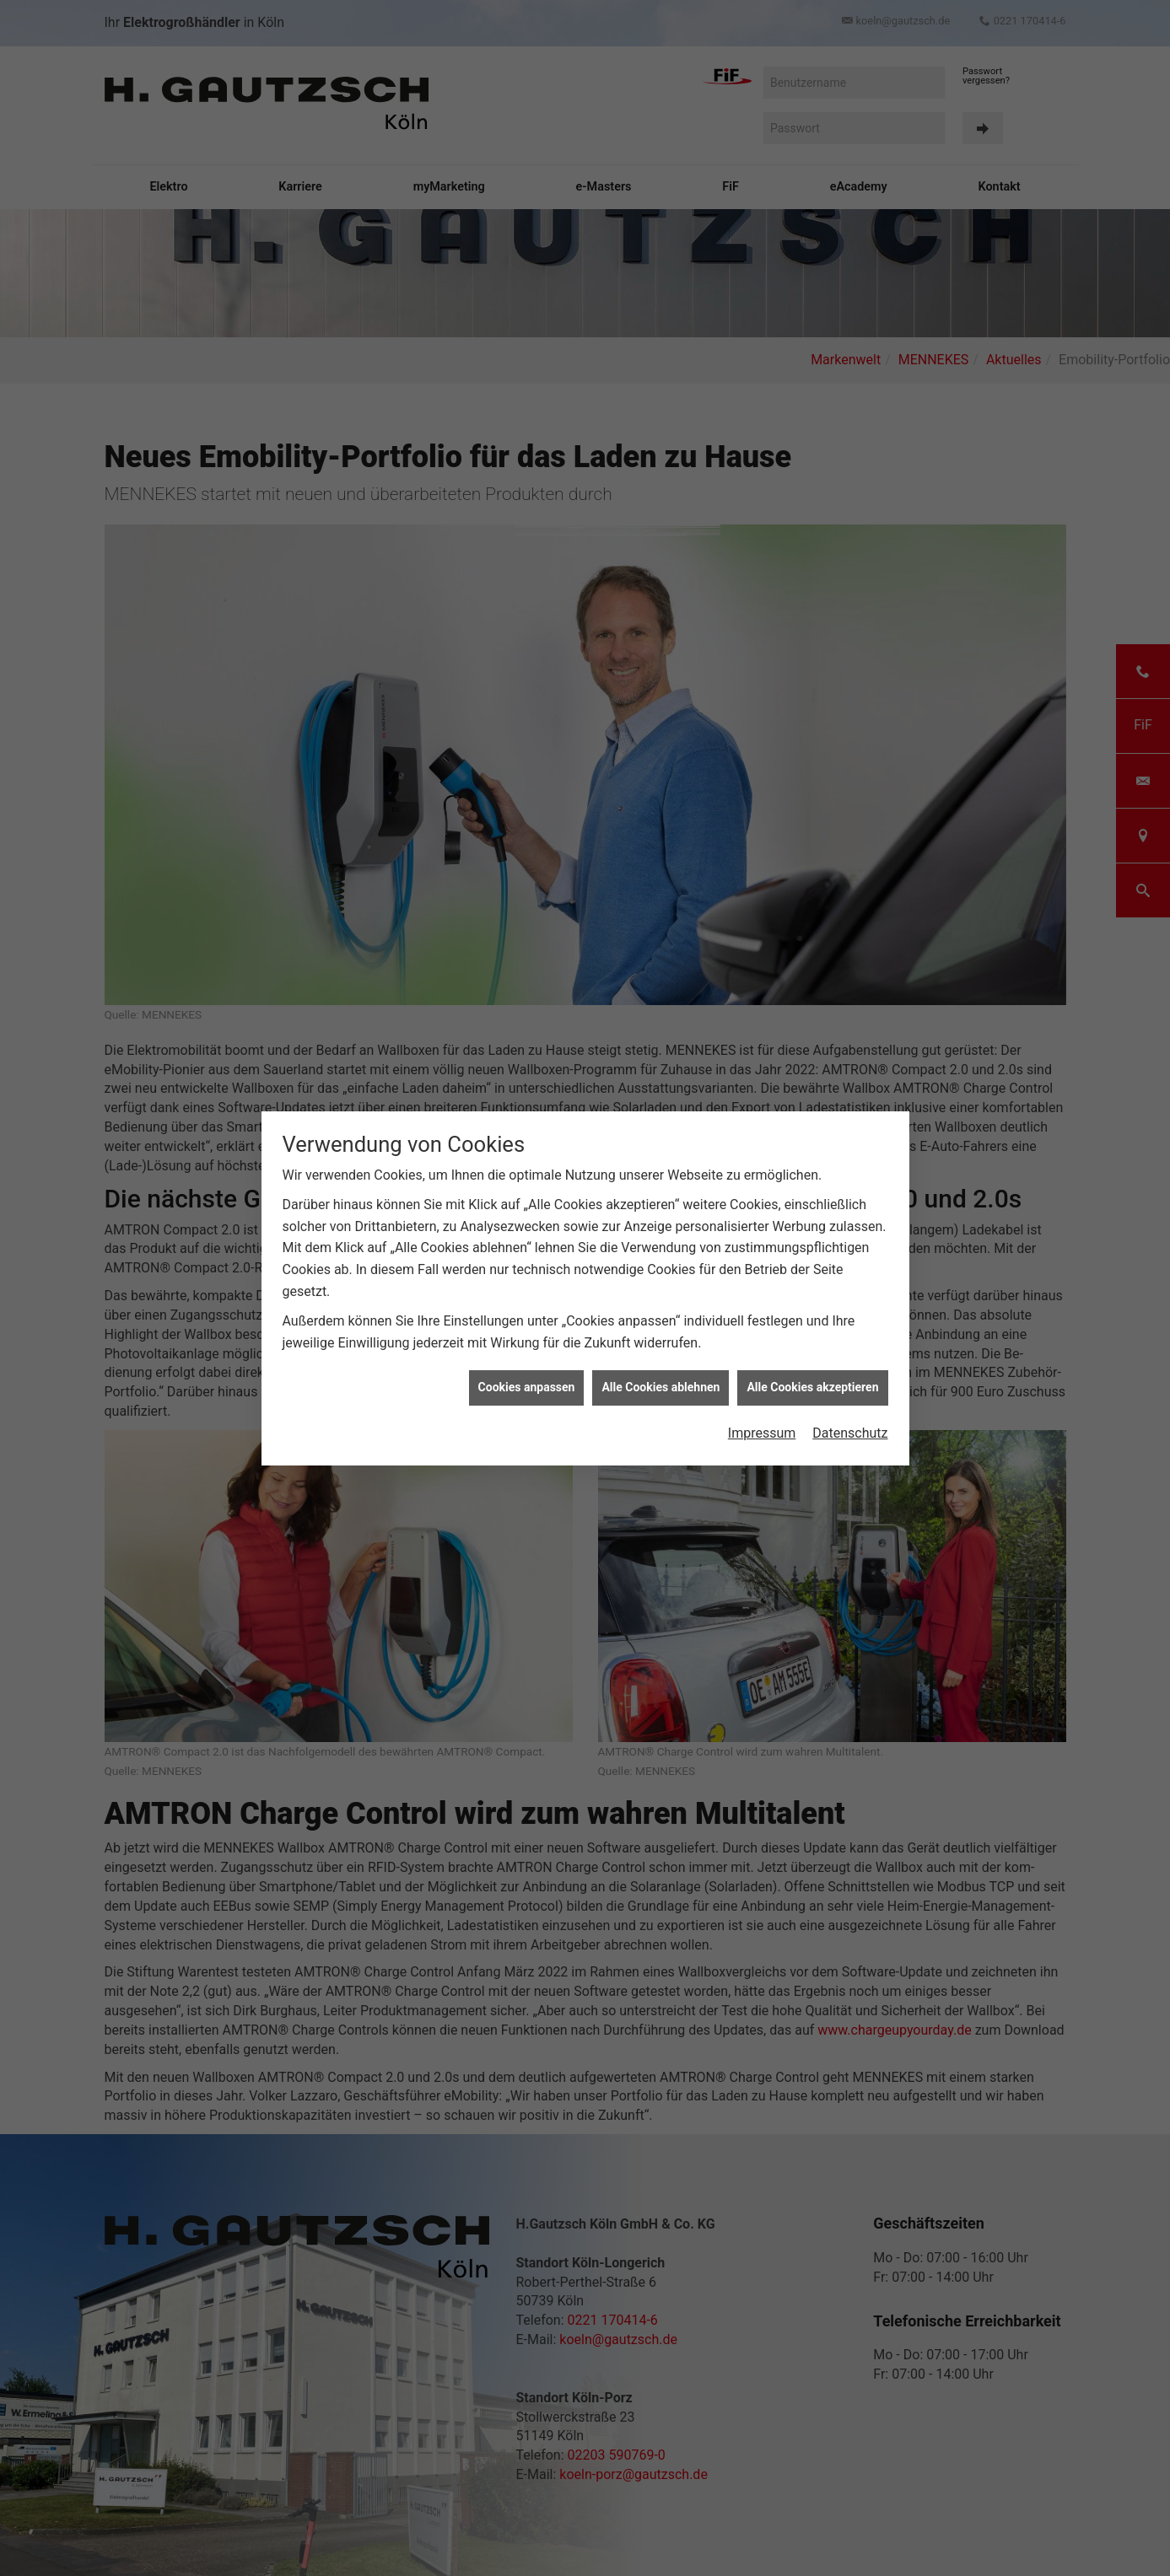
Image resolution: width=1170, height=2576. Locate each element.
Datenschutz (849, 1407)
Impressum (762, 1407)
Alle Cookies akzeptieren (812, 1361)
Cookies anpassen (526, 1361)
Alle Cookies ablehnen (660, 1361)
